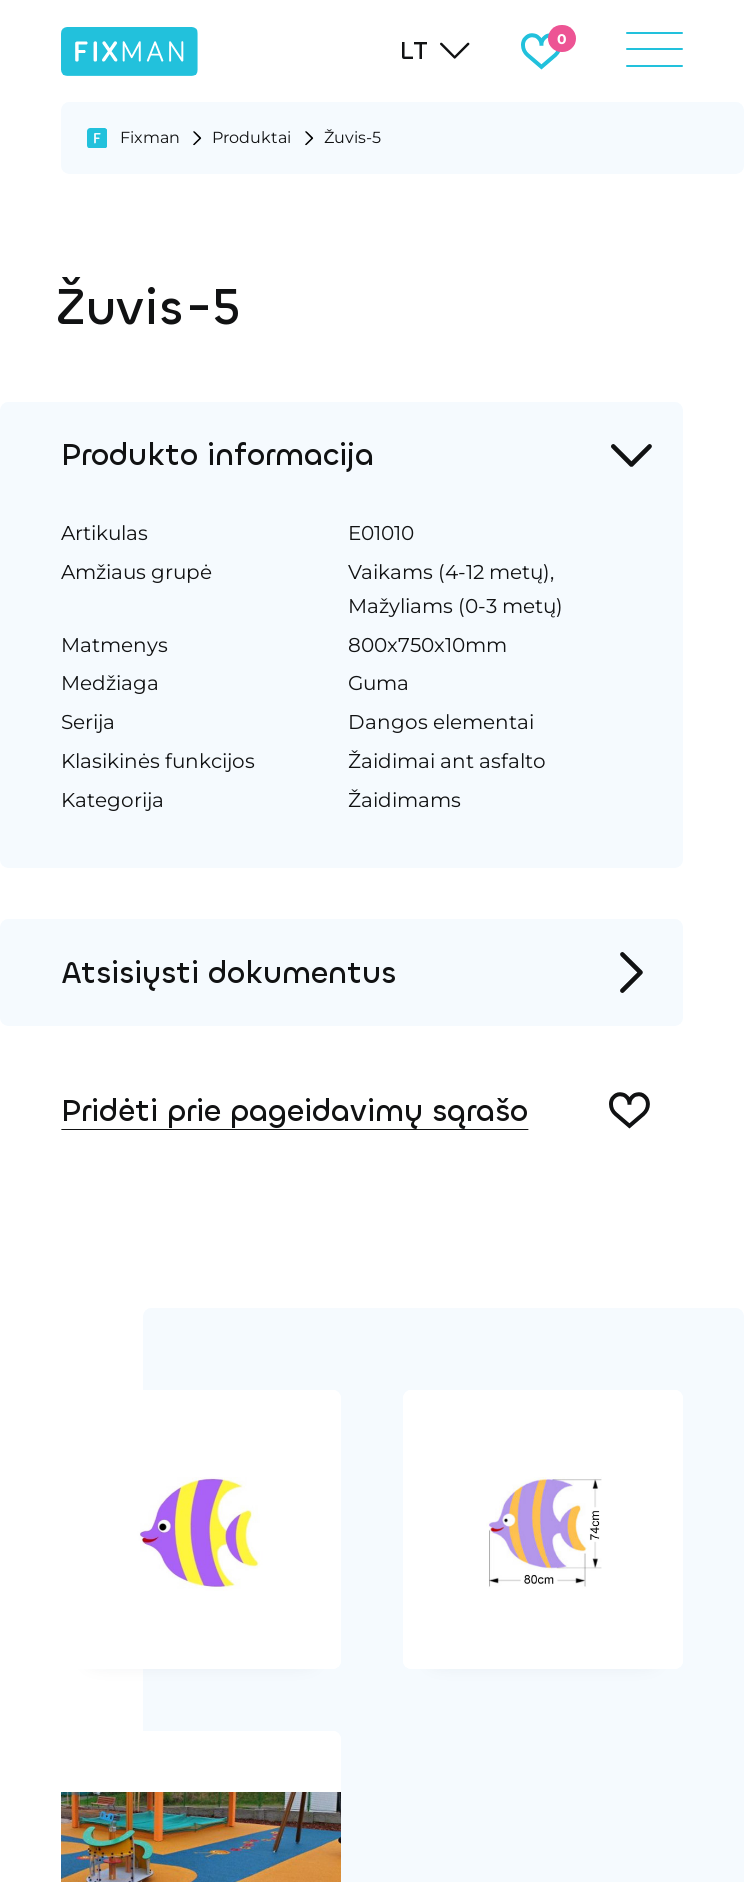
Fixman (150, 137)
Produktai (251, 137)
